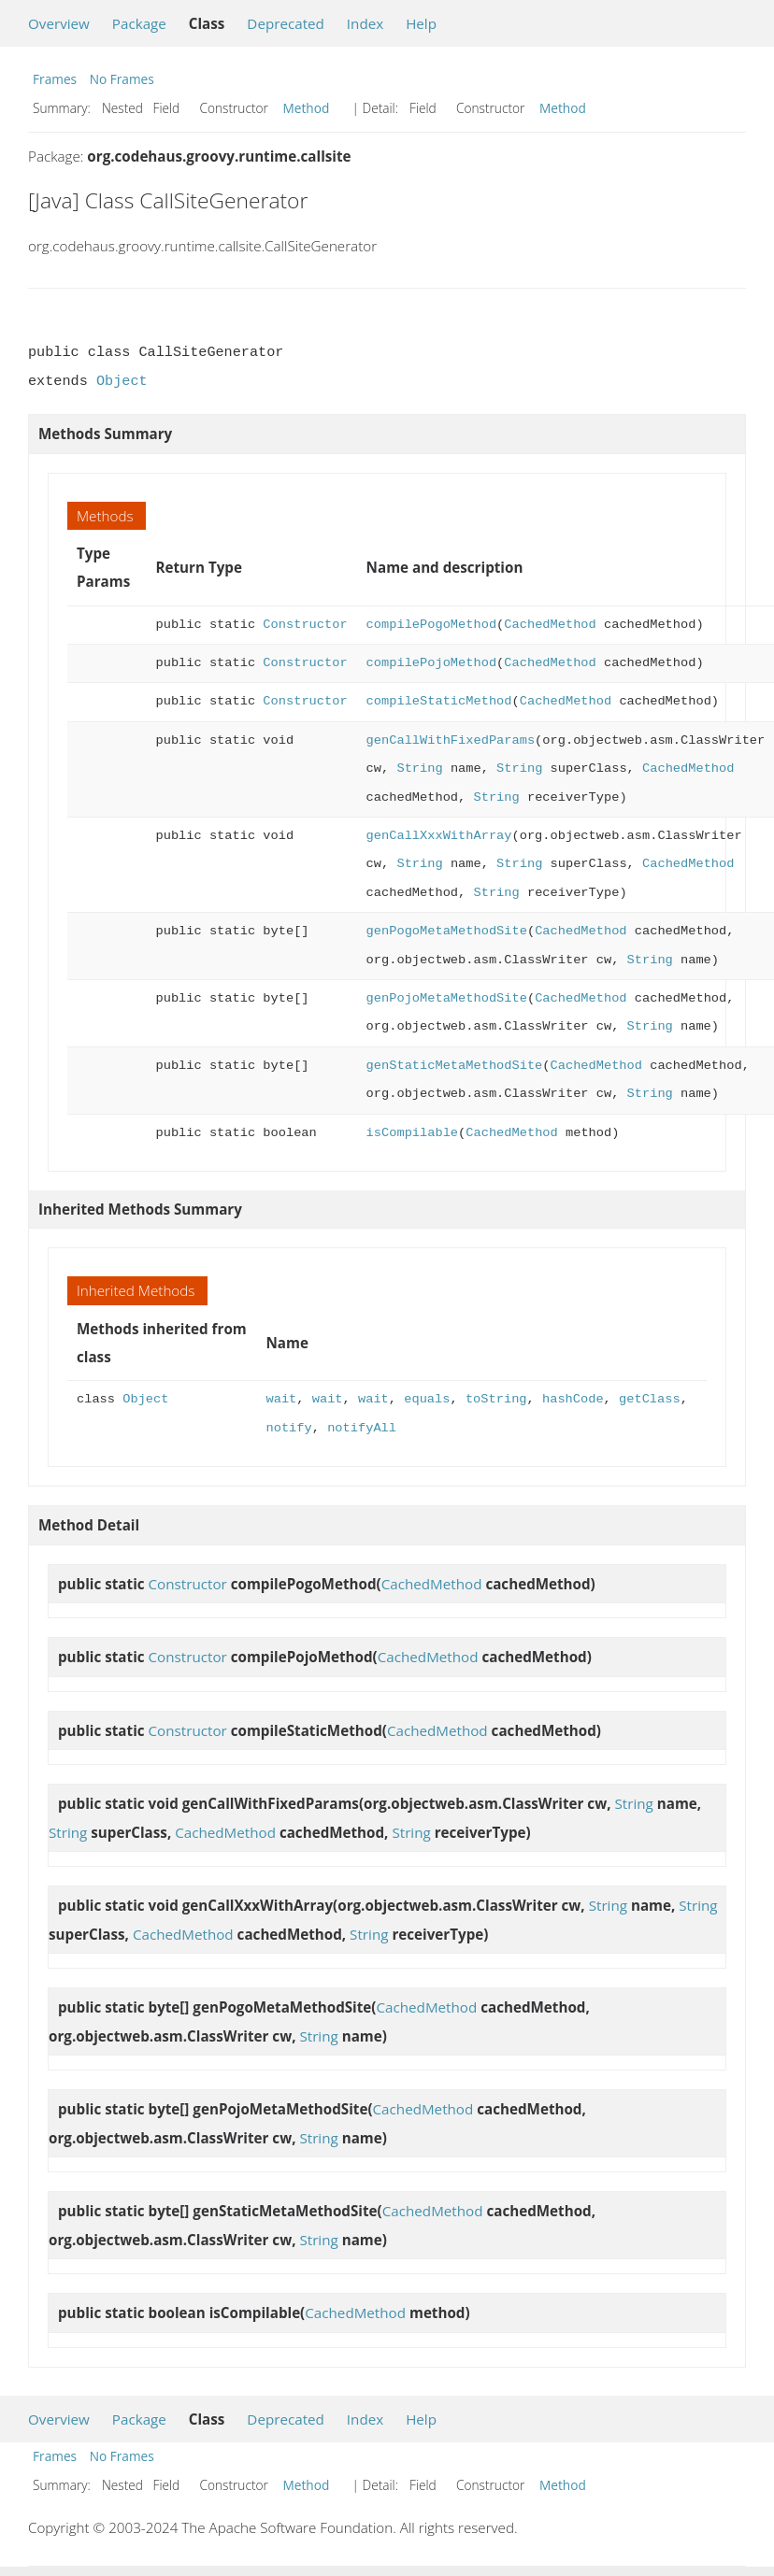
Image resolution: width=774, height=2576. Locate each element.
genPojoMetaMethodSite (446, 998)
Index (365, 23)
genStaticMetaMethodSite (454, 1066)
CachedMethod (549, 624)
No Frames (122, 79)
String (419, 768)
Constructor (305, 624)
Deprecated (285, 23)
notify (289, 1428)
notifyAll (361, 1428)
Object (122, 381)
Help (421, 23)
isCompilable (412, 1133)
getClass (650, 1399)
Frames (55, 79)
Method (306, 108)
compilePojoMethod (431, 663)
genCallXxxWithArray (439, 836)
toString (496, 1399)
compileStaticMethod (439, 701)
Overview (59, 23)
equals (427, 1399)
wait (281, 1399)
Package (139, 23)
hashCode (573, 1399)
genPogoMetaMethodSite (446, 931)
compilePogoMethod (431, 624)
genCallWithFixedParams (450, 740)
